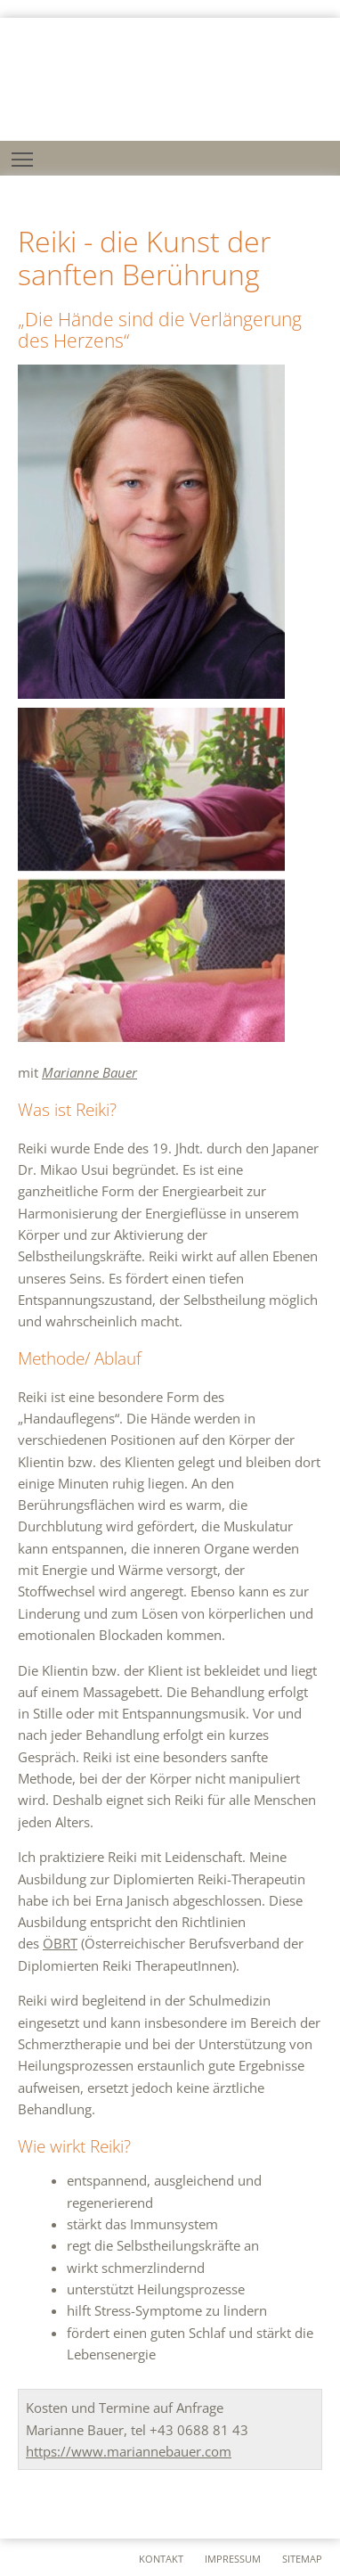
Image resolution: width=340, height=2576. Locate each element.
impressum (233, 2558)
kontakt (161, 2558)
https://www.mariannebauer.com (128, 2451)
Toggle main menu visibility (24, 154)
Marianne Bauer (89, 1072)
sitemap (302, 2558)
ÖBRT (60, 1943)
